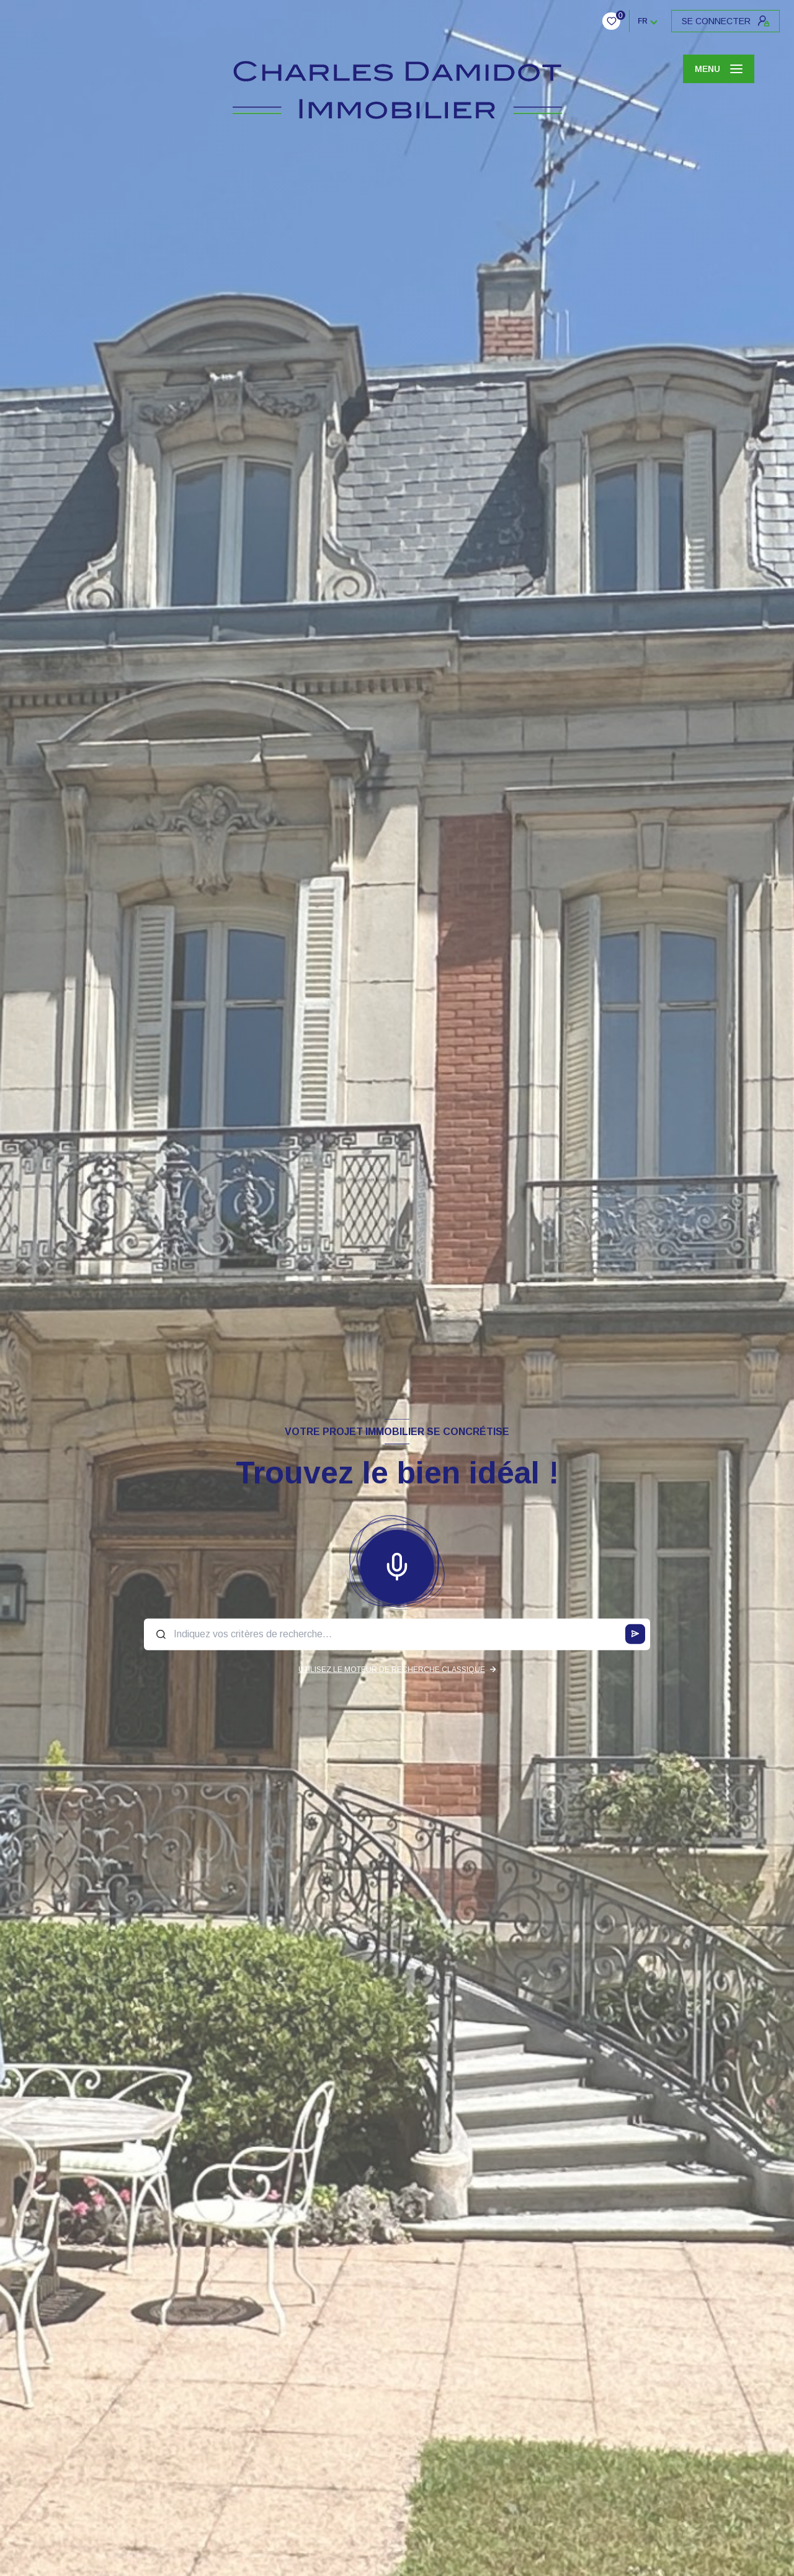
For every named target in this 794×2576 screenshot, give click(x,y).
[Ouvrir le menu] (718, 69)
